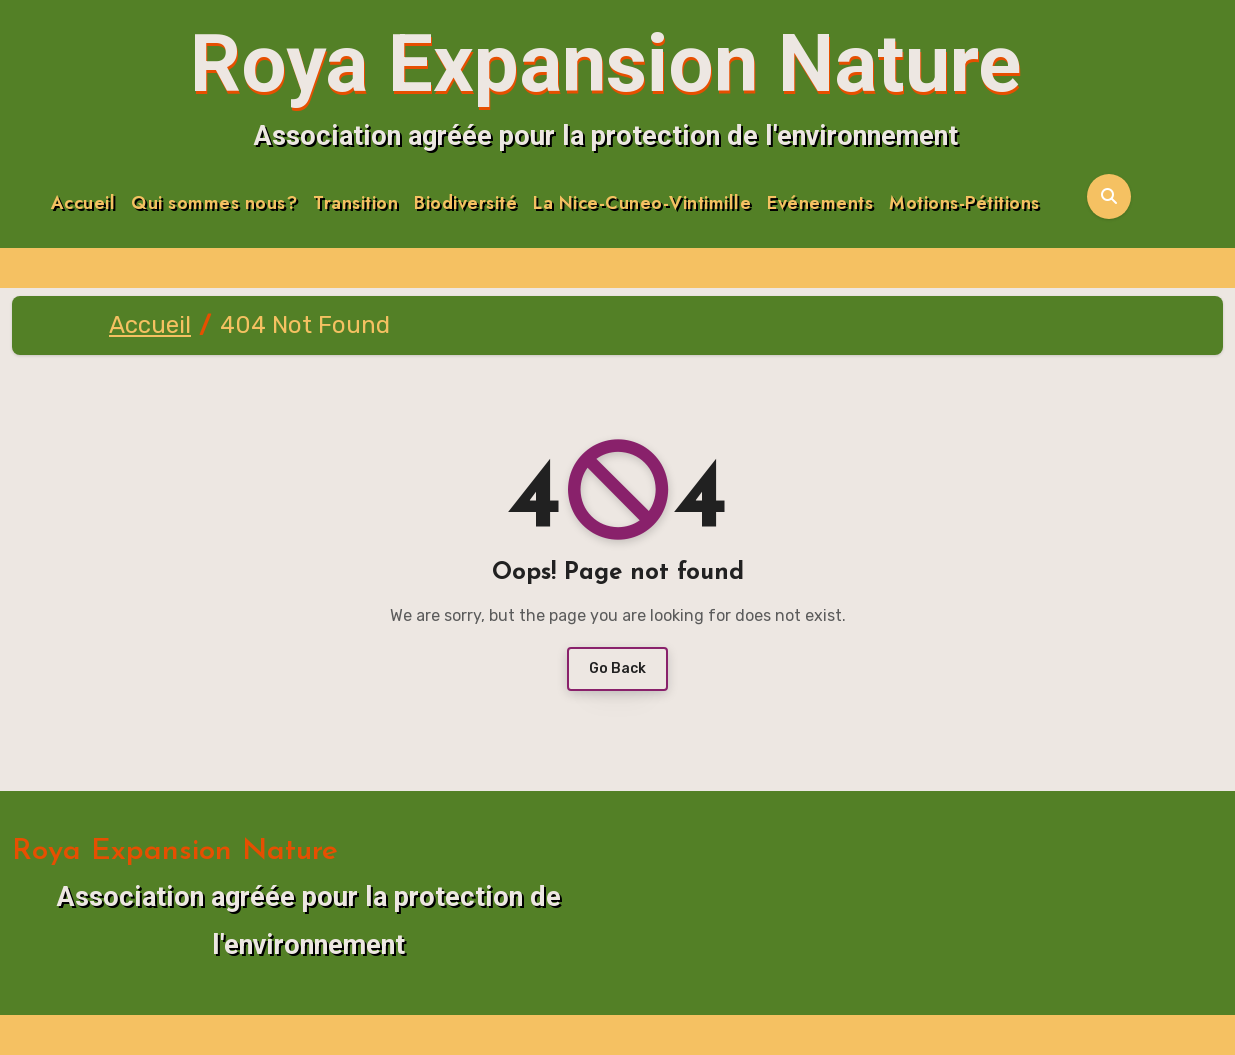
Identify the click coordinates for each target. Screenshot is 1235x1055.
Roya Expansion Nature (605, 64)
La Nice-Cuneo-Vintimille (642, 203)
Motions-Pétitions (964, 203)
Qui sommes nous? (214, 203)
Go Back (617, 668)
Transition (355, 203)
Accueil (83, 203)
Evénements (820, 203)
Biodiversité (465, 203)
